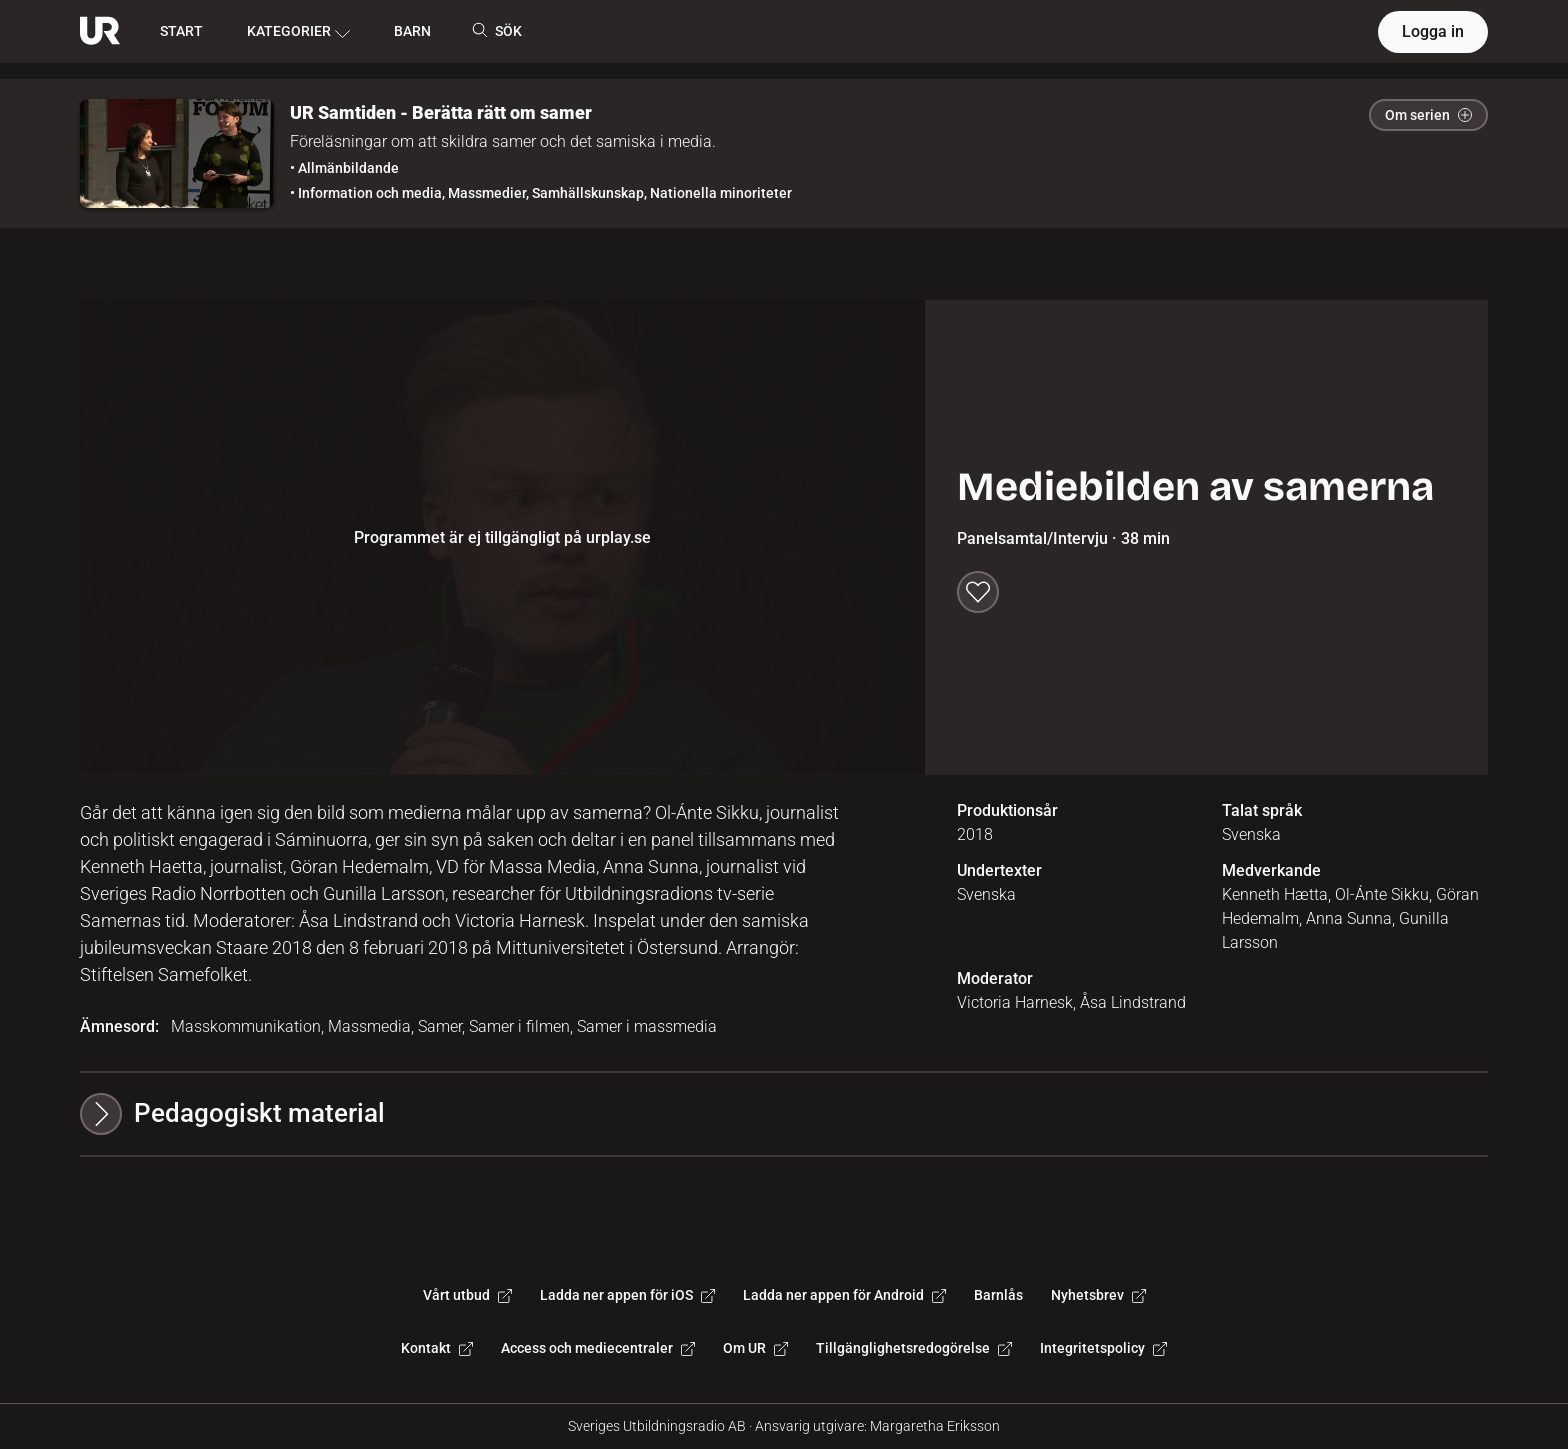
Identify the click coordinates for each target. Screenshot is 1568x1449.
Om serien (1428, 115)
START (181, 31)
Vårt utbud (467, 1295)
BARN (412, 31)
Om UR (755, 1348)
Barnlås (998, 1295)
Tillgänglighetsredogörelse (914, 1348)
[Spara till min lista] (978, 592)
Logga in (1433, 31)
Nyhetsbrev (1098, 1295)
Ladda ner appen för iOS (627, 1295)
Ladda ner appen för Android (844, 1295)
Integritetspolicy (1103, 1348)
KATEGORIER (298, 32)
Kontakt (437, 1348)
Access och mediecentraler (598, 1348)
